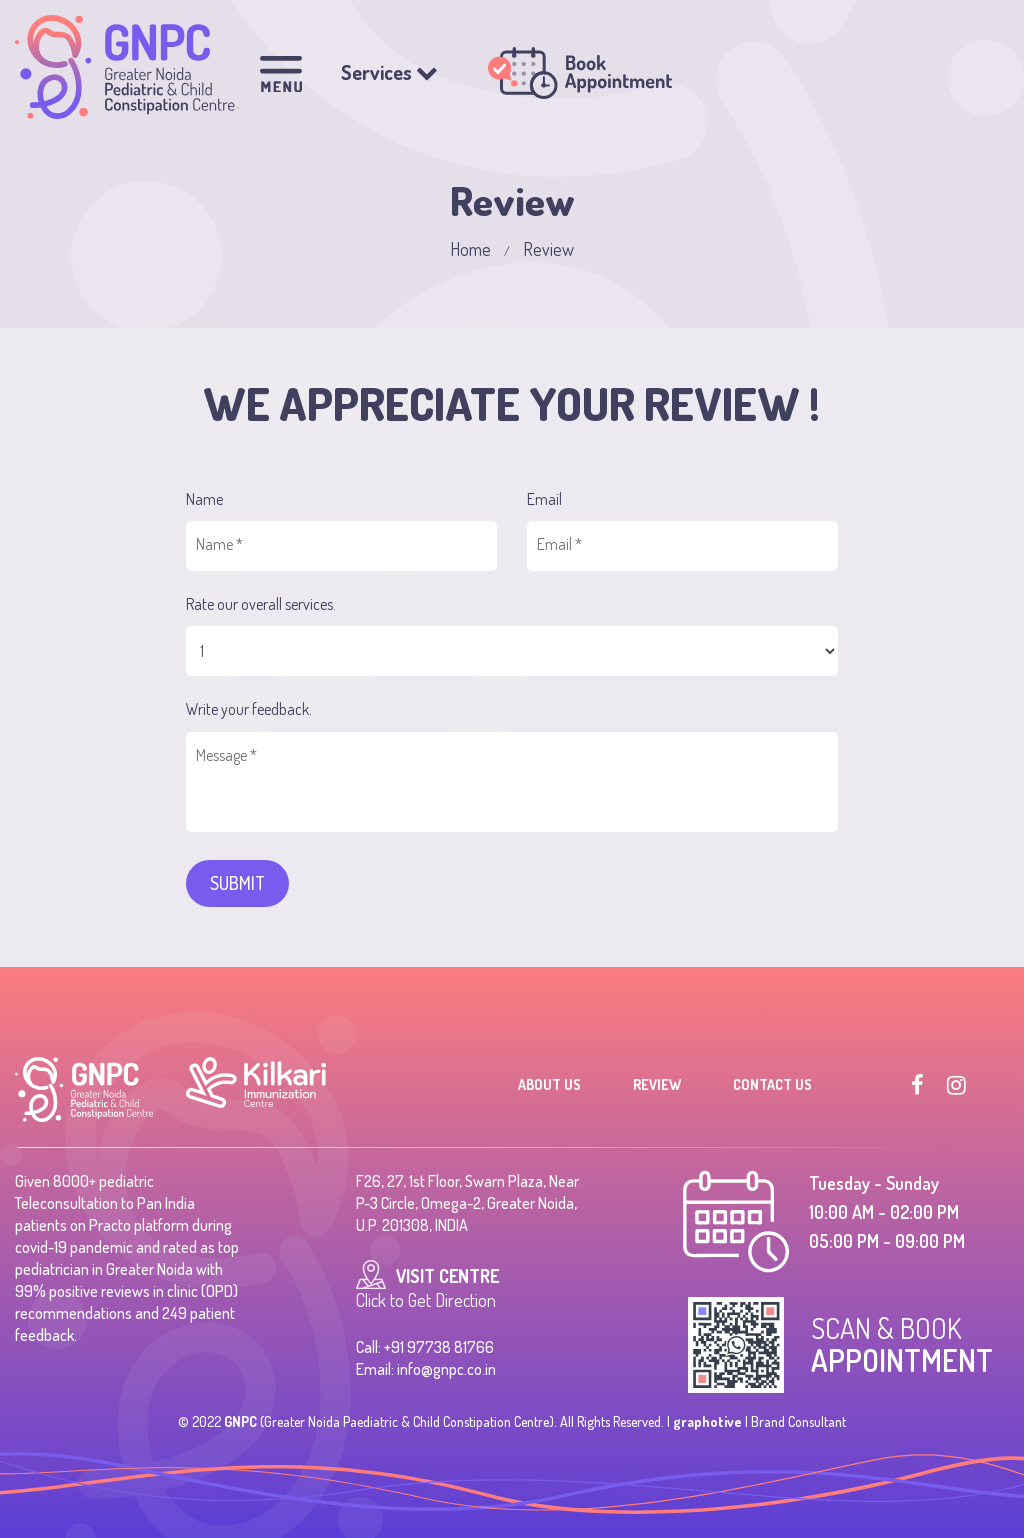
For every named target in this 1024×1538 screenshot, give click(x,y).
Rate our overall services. (261, 604)
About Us (549, 1084)
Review (657, 1084)
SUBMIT (237, 883)
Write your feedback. (249, 709)
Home (470, 249)
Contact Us (772, 1084)
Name (204, 499)
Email (544, 499)
